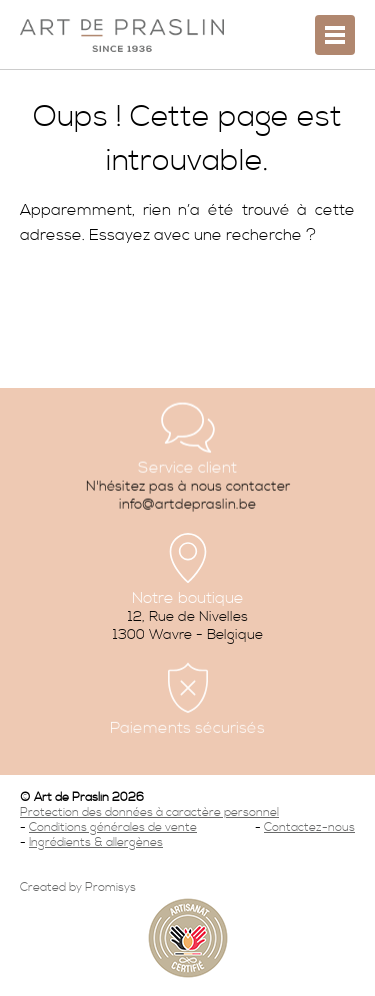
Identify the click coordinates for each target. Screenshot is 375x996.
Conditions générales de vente (113, 827)
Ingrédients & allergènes (96, 842)
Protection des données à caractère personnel (149, 812)
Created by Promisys (78, 887)
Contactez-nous (309, 827)
